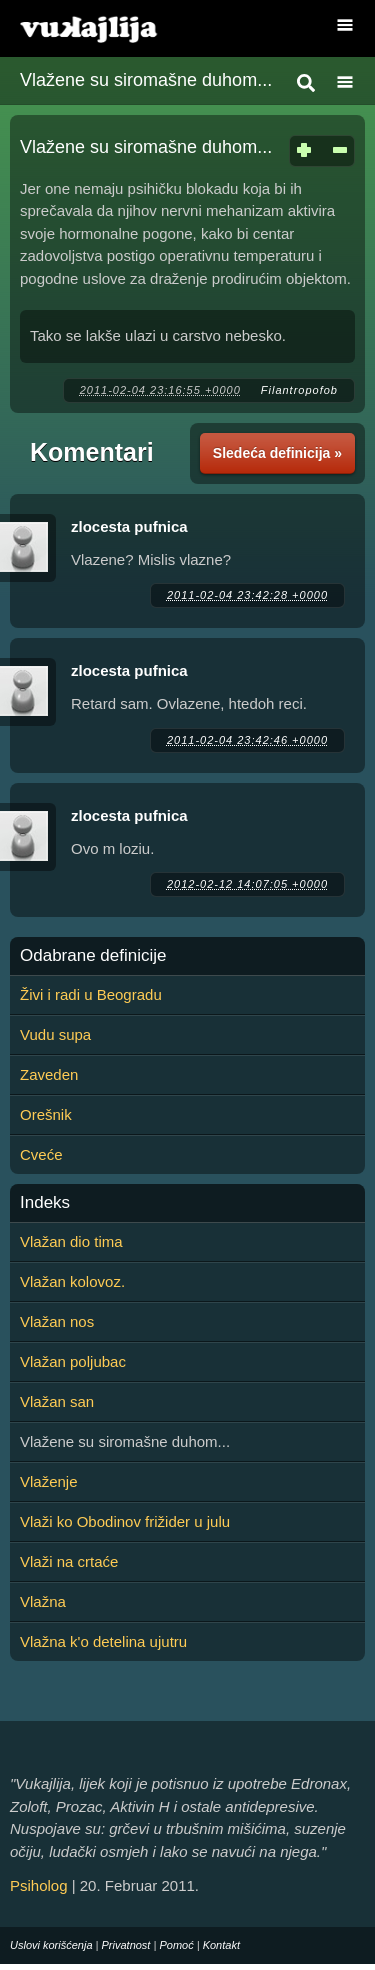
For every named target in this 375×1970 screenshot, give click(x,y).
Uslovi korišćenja (51, 1945)
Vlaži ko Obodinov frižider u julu (125, 1521)
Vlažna (43, 1601)
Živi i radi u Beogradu (91, 994)
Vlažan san (57, 1401)
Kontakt (221, 1945)
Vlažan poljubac (73, 1361)
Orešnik (46, 1114)
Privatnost (126, 1945)
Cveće (41, 1154)
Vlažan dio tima (71, 1241)
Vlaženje (49, 1481)
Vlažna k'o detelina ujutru (103, 1641)
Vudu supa (55, 1034)
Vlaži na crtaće (69, 1561)
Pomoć (176, 1945)
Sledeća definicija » (277, 453)
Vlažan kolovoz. (72, 1281)
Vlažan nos (57, 1321)
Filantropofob (299, 390)
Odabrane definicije (93, 956)
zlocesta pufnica (129, 526)
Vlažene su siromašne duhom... (146, 80)
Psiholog (39, 1885)
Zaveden (49, 1074)
